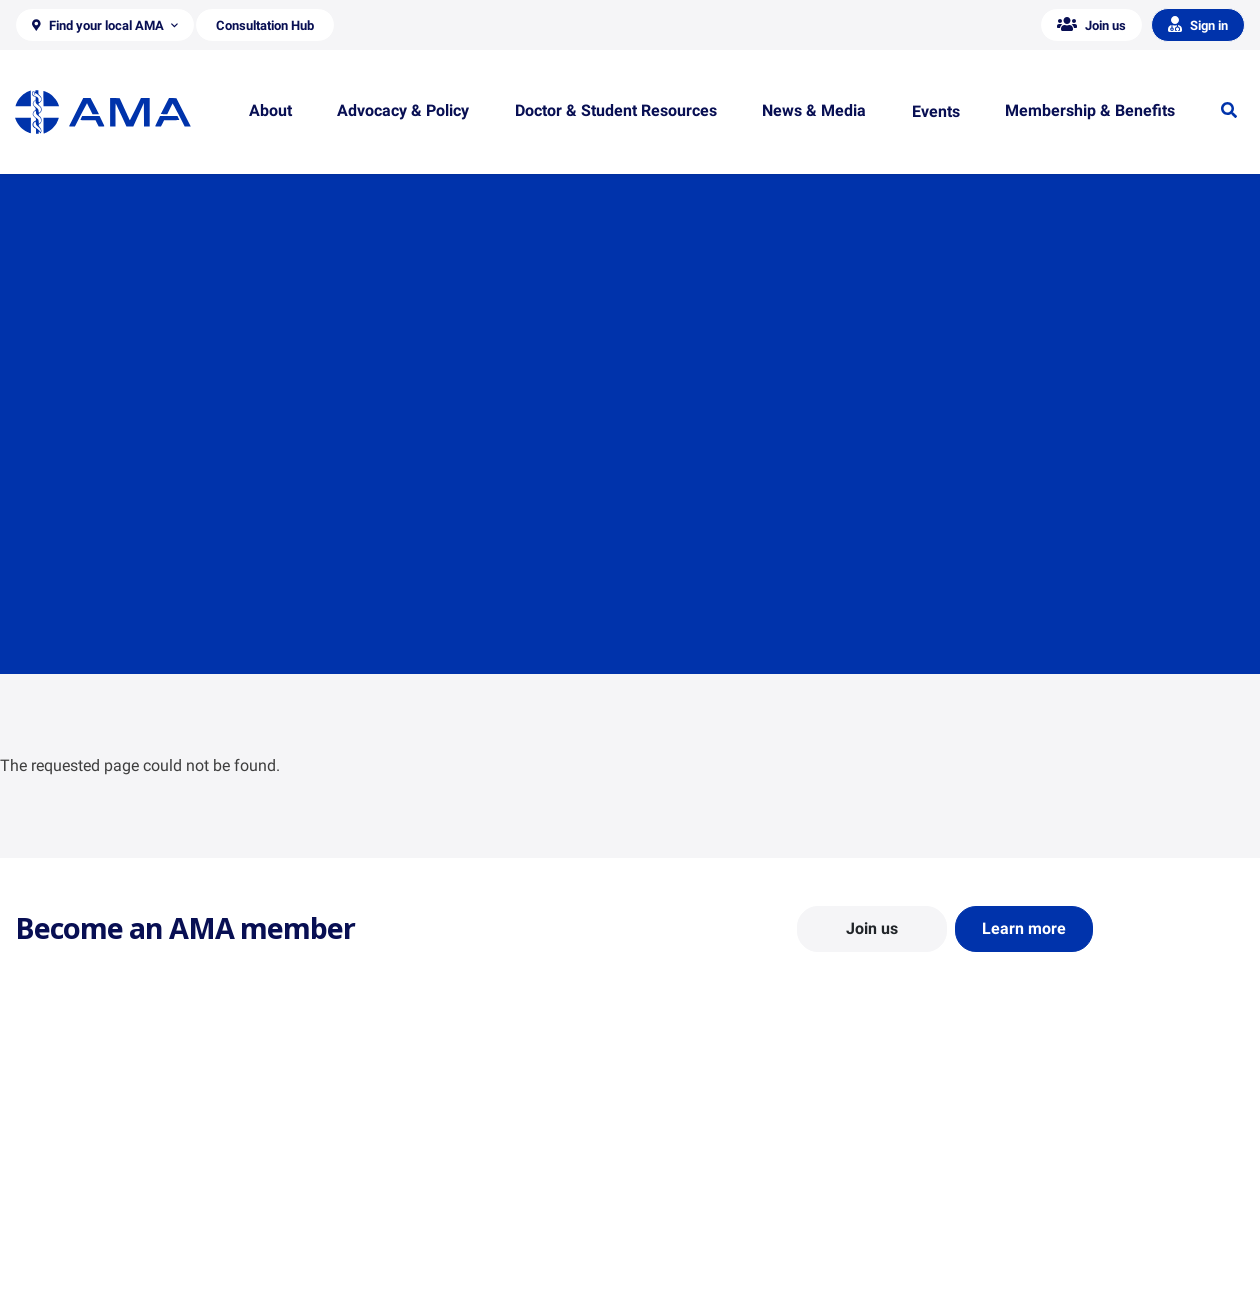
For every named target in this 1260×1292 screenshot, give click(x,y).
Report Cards (371, 1182)
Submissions (369, 1240)
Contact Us (49, 1182)
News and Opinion (1016, 1182)
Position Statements (393, 1153)
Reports (354, 1211)
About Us (43, 1153)
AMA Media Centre (1017, 1153)
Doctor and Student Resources (739, 1201)
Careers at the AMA (75, 1240)
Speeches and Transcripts (1039, 1240)
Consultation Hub (384, 1269)
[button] (105, 25)
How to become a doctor (721, 1230)
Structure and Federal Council (106, 1211)
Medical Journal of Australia (1047, 1211)
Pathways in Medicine (712, 1259)
